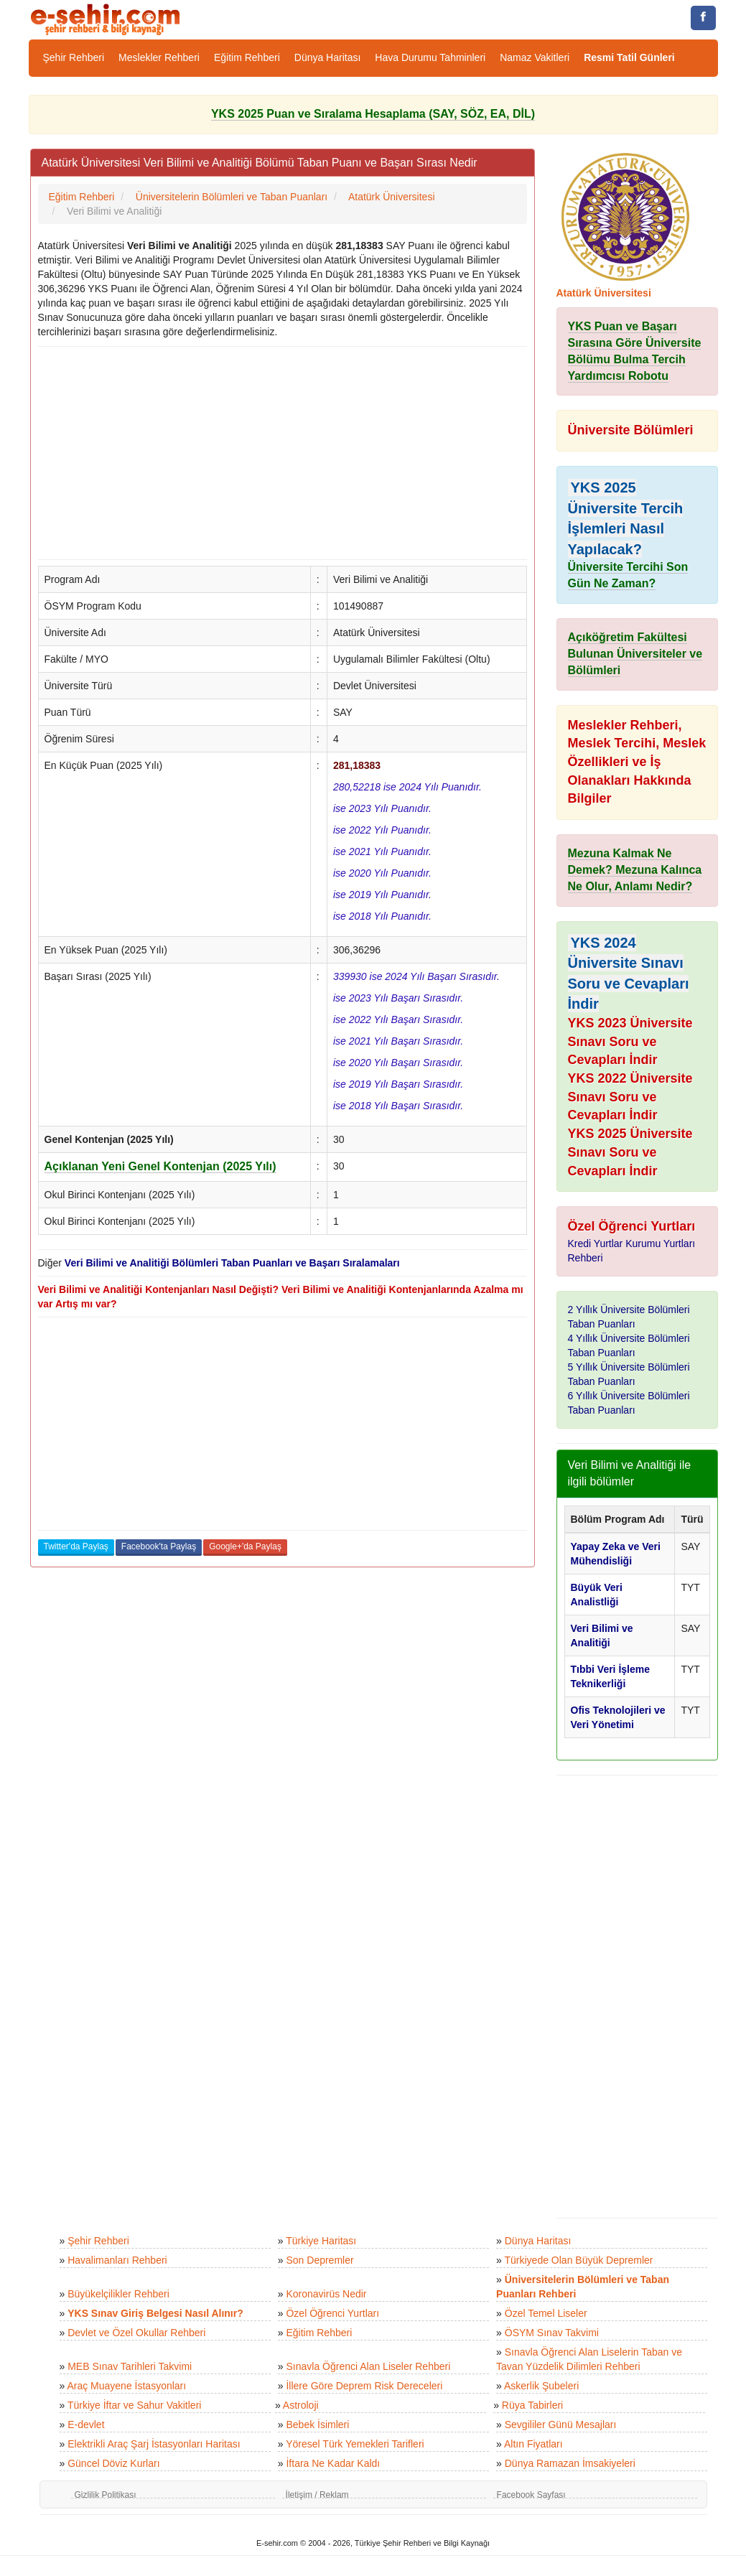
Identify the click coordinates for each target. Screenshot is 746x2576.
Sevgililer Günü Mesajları (561, 2424)
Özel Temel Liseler (546, 2313)
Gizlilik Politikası (105, 2495)
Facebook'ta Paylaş (158, 1546)
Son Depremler (319, 2260)
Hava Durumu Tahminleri (430, 57)
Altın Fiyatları (533, 2444)
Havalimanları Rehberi (117, 2260)
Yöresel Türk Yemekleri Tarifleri (355, 2444)
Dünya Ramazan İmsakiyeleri (570, 2463)
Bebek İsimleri (317, 2424)
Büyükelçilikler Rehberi (118, 2294)
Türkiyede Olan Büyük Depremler (579, 2260)
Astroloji (301, 2405)
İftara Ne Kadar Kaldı (333, 2463)
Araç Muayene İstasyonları (126, 2385)
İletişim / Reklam (317, 2495)
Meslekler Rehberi (159, 57)
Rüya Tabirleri (532, 2405)
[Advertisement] (282, 453)
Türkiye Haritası (321, 2240)
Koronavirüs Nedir (326, 2294)
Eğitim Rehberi (247, 57)
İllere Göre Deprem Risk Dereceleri (364, 2385)
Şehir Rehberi (74, 57)
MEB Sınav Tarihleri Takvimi (129, 2366)
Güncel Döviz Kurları (113, 2463)
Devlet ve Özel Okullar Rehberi (136, 2332)
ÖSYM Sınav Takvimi (552, 2332)
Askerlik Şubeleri (541, 2385)
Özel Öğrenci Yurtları (332, 2313)
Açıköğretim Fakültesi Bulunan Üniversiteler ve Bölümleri (635, 653)
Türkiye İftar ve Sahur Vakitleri (134, 2405)
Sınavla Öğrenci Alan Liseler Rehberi (368, 2366)
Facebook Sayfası (531, 2495)
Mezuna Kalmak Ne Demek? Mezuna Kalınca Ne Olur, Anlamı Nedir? (635, 869)
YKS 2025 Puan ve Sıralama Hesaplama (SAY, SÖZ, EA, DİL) (373, 114)
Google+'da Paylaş (245, 1546)
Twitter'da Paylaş (76, 1546)
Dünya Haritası (327, 57)
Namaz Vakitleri (534, 57)
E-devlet (85, 2424)
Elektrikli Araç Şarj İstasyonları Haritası (153, 2444)
